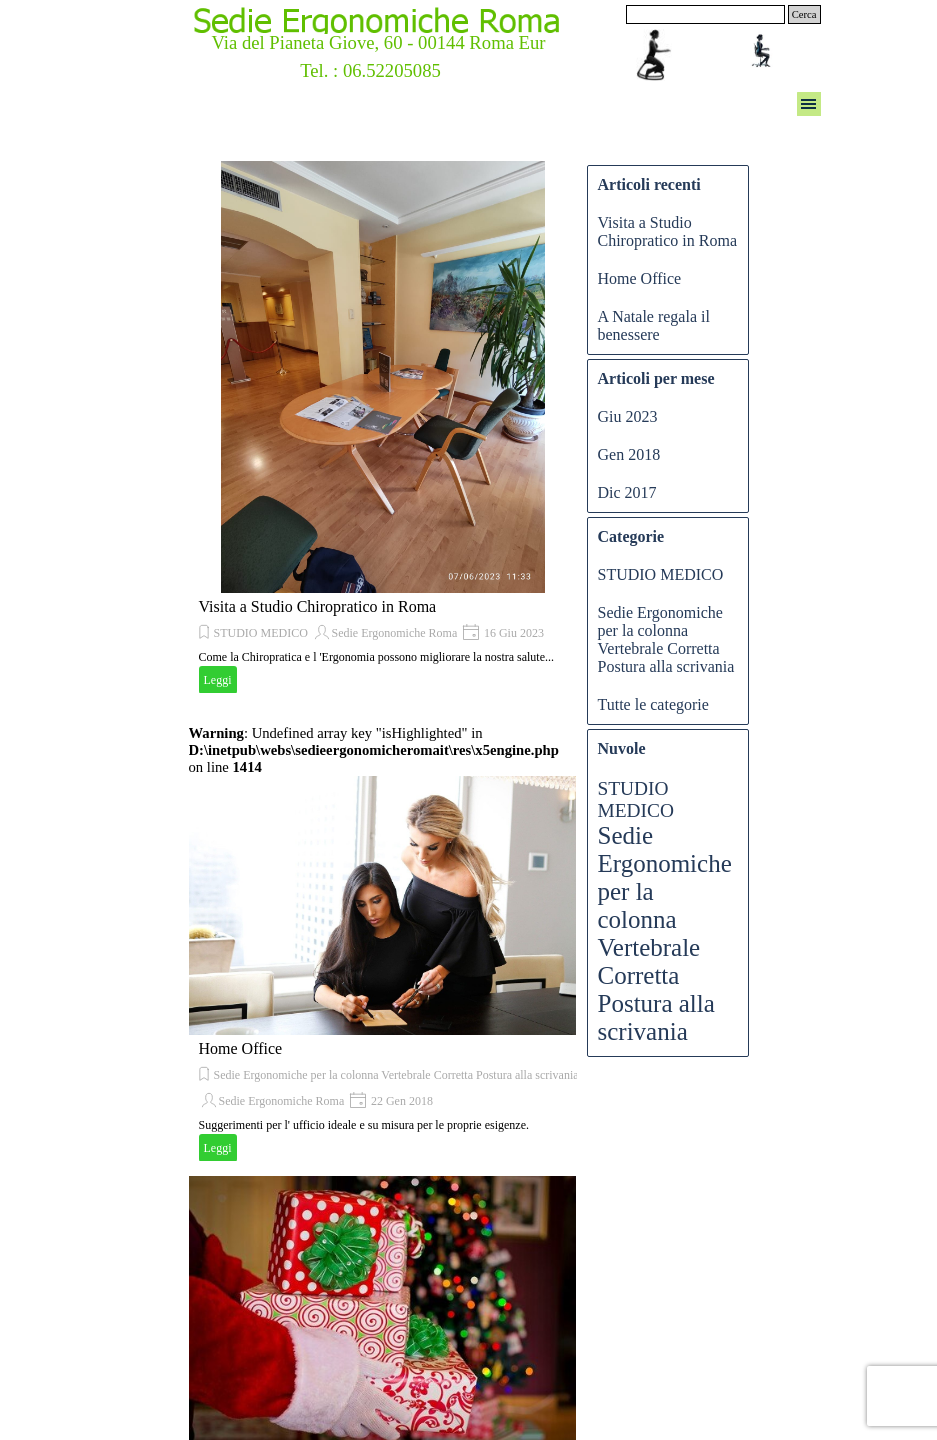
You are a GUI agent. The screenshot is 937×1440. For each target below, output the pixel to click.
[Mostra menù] (809, 104)
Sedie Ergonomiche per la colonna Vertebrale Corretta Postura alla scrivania (396, 1075)
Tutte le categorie (653, 704)
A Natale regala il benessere (654, 325)
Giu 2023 (628, 416)
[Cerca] (705, 14)
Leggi (218, 680)
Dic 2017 (627, 492)
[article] (383, 429)
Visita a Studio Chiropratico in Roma (318, 606)
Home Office (241, 1048)
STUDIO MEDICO (261, 633)
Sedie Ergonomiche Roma (395, 633)
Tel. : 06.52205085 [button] (370, 70)
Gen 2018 (629, 454)
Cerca (804, 14)
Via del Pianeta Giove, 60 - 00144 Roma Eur (378, 42)
